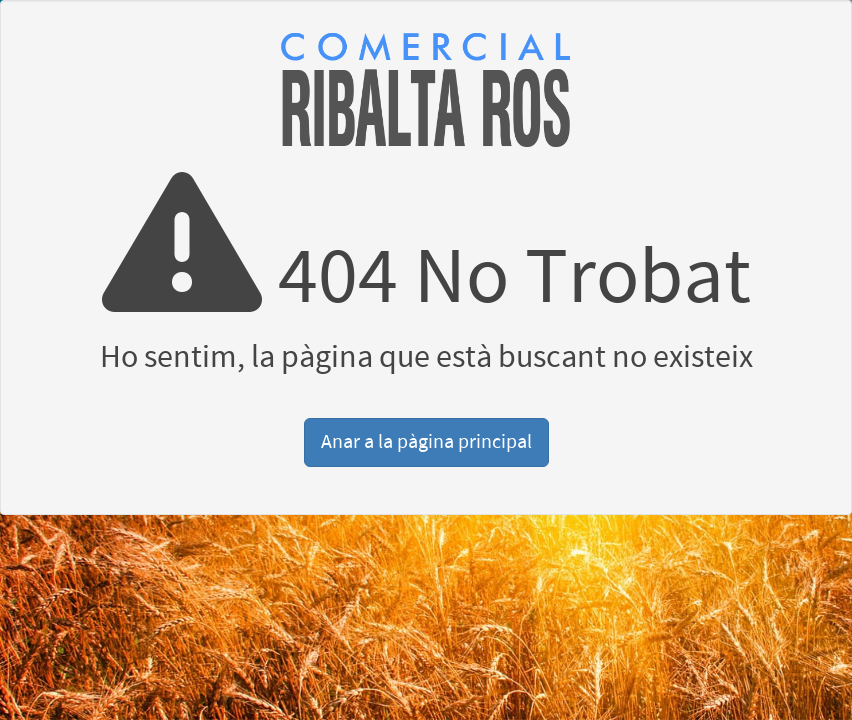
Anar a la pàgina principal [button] (426, 442)
